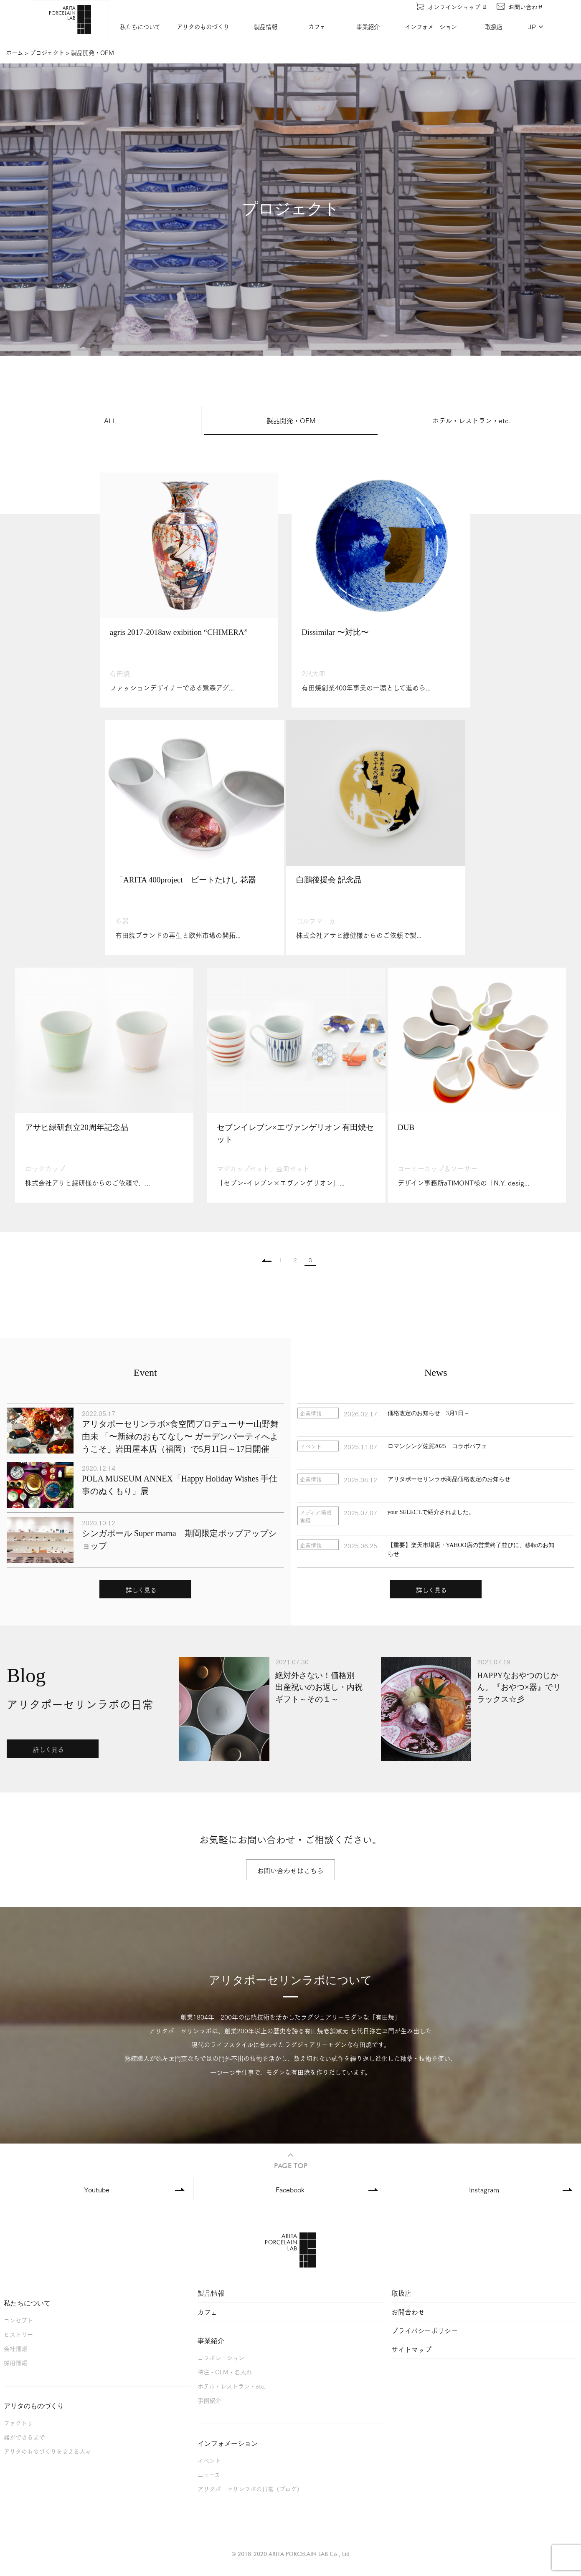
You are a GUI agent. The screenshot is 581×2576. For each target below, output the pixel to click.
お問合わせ (408, 2313)
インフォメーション (431, 26)
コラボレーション (221, 2359)
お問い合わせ (520, 6)
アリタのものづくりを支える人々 (47, 2452)
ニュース (209, 2475)
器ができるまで (24, 2438)
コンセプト (18, 2321)
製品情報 (266, 26)
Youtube (96, 2190)
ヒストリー (18, 2335)
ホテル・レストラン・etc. (471, 420)
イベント (209, 2461)
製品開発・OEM (290, 420)
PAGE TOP (290, 2161)
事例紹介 (209, 2401)
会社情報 (15, 2349)
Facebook (290, 2190)
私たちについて (140, 26)
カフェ (317, 26)
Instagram (484, 2190)
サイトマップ (411, 2350)
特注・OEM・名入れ (225, 2373)
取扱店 (493, 26)
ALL (110, 420)
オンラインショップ (451, 6)
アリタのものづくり (203, 26)
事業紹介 (368, 26)
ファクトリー (21, 2424)
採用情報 (15, 2364)
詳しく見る (141, 1591)
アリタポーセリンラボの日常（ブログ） (250, 2490)
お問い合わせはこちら (290, 1871)
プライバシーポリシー (424, 2331)
